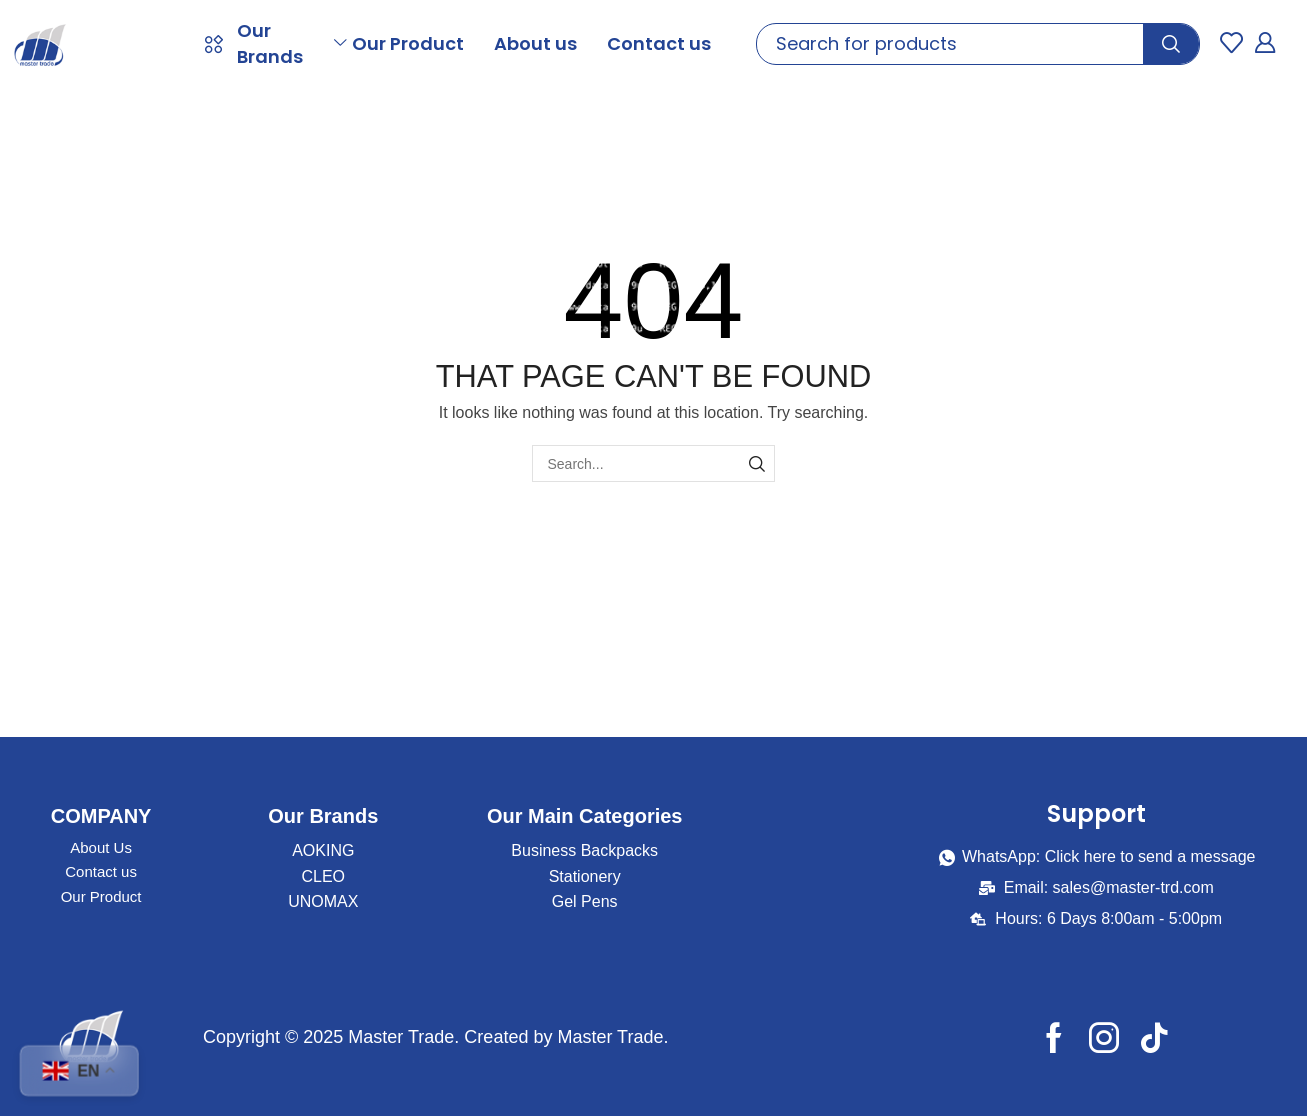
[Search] (1171, 44)
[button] (1231, 42)
